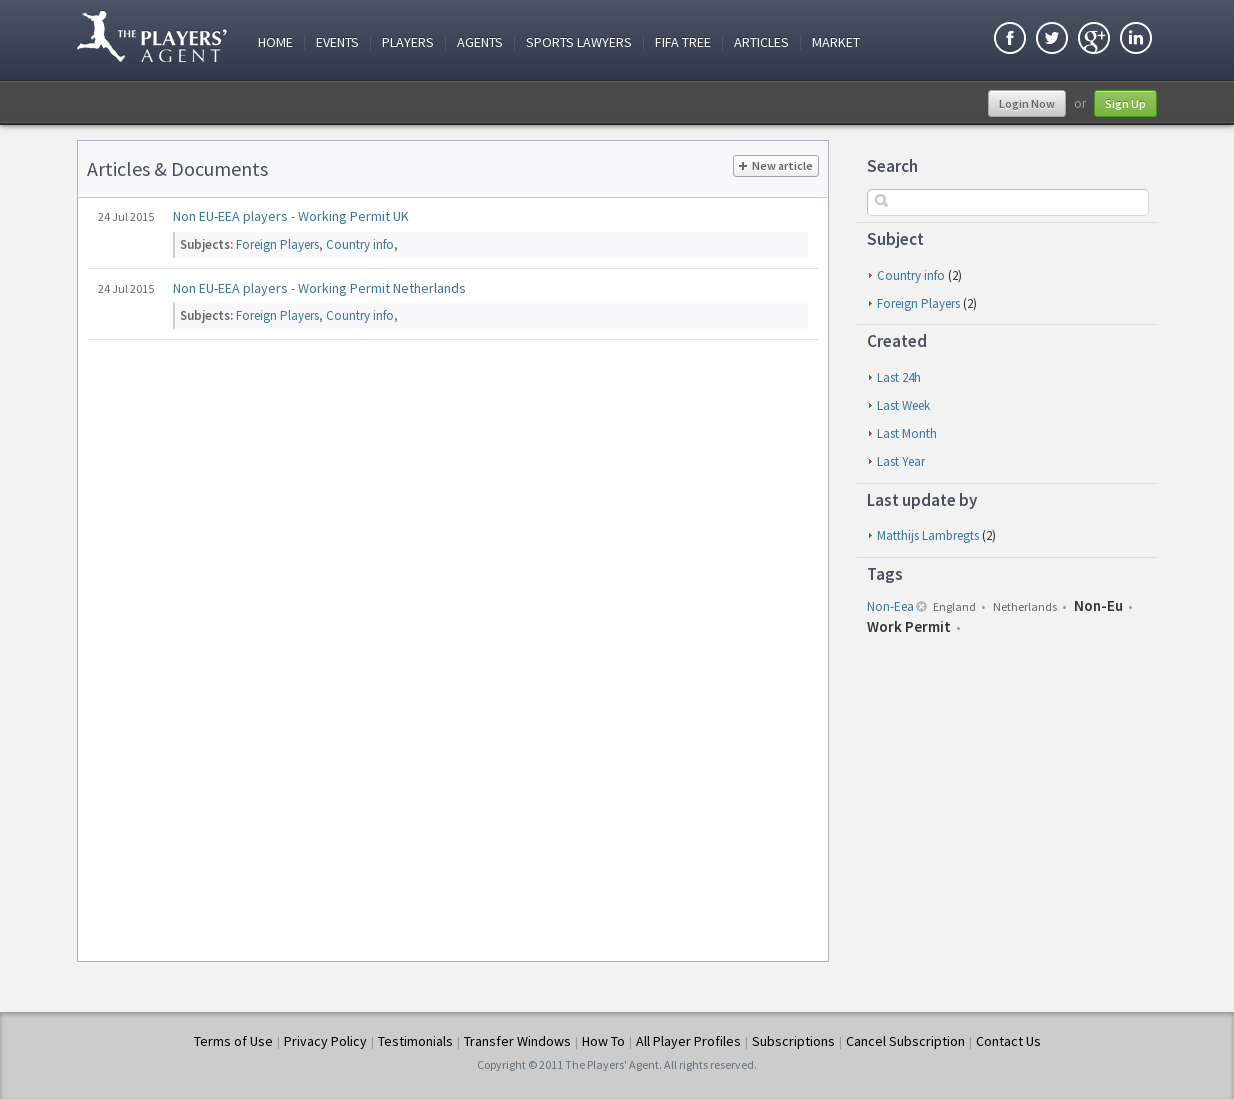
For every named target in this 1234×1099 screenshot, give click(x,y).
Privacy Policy (325, 1041)
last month (907, 433)
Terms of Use (233, 1041)
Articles (761, 42)
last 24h (899, 377)
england (954, 606)
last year (901, 461)
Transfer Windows (517, 1041)
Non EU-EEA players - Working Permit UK (291, 216)
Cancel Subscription (905, 1041)
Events (337, 42)
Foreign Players (918, 303)
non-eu (1098, 605)
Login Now (1027, 103)
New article (776, 166)
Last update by (922, 500)
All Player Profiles (688, 1041)
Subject (895, 239)
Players (408, 42)
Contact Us (1008, 1041)
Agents (480, 42)
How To (603, 1041)
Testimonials (415, 1041)
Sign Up (1125, 103)
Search (892, 166)
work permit (909, 626)
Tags (885, 574)
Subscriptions (793, 1041)
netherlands (1025, 606)
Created (897, 341)
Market (836, 42)
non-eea (890, 606)
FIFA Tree (683, 42)
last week (903, 405)
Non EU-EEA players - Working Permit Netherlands (319, 288)
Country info (911, 275)
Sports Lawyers (579, 42)
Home (275, 42)
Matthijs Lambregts (928, 535)
